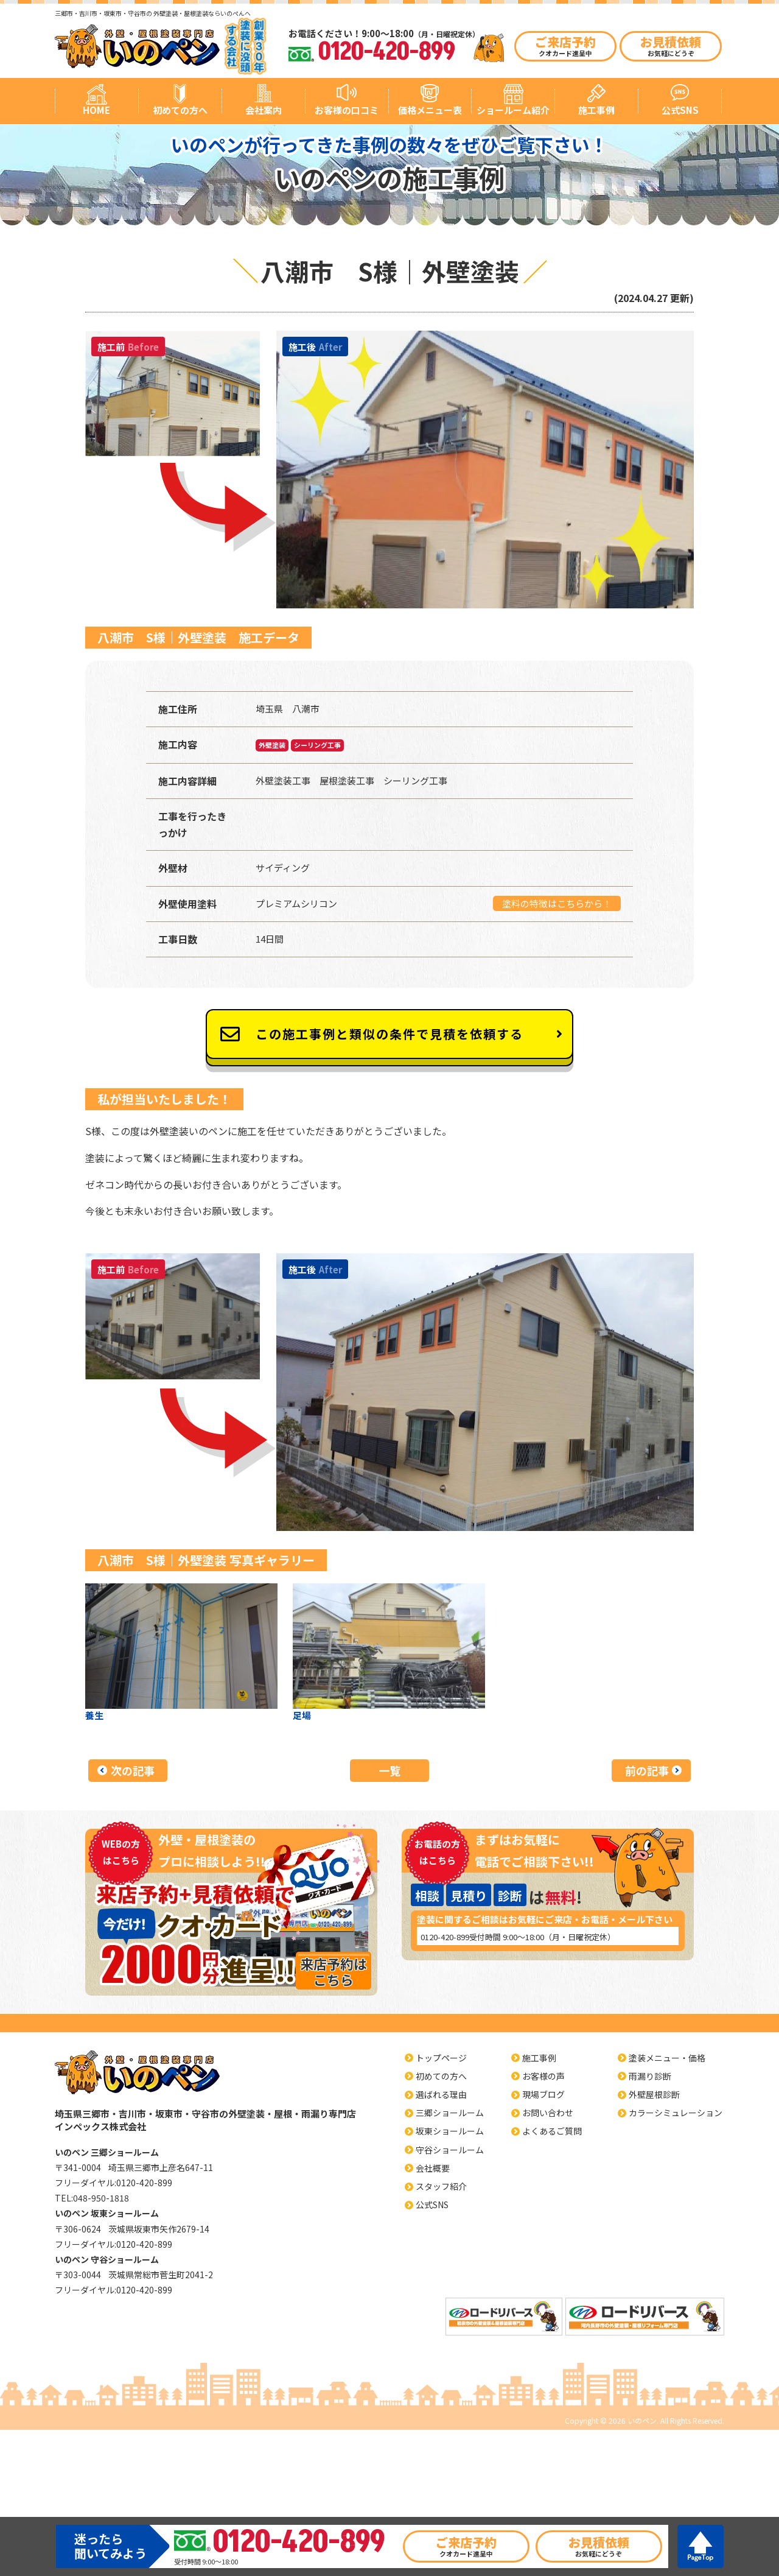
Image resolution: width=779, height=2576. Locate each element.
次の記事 (133, 1770)
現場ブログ (543, 2094)
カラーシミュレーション (675, 2112)
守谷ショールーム (450, 2150)
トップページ (441, 2058)
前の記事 (647, 1770)
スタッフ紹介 (441, 2186)
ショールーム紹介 (513, 110)
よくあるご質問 (552, 2131)
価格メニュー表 (430, 110)
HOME (96, 110)
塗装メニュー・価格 (667, 2058)
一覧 (389, 1770)
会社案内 (263, 110)
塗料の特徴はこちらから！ (557, 903)
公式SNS (680, 110)
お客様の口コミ (347, 110)
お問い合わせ (547, 2112)
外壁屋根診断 (654, 2094)
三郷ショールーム (450, 2112)
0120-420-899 (445, 1937)
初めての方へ (180, 110)
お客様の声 (543, 2076)
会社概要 (433, 2168)
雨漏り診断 (650, 2076)
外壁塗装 (272, 745)
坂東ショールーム (450, 2131)
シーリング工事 (317, 745)
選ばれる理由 (441, 2094)
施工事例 (596, 110)
